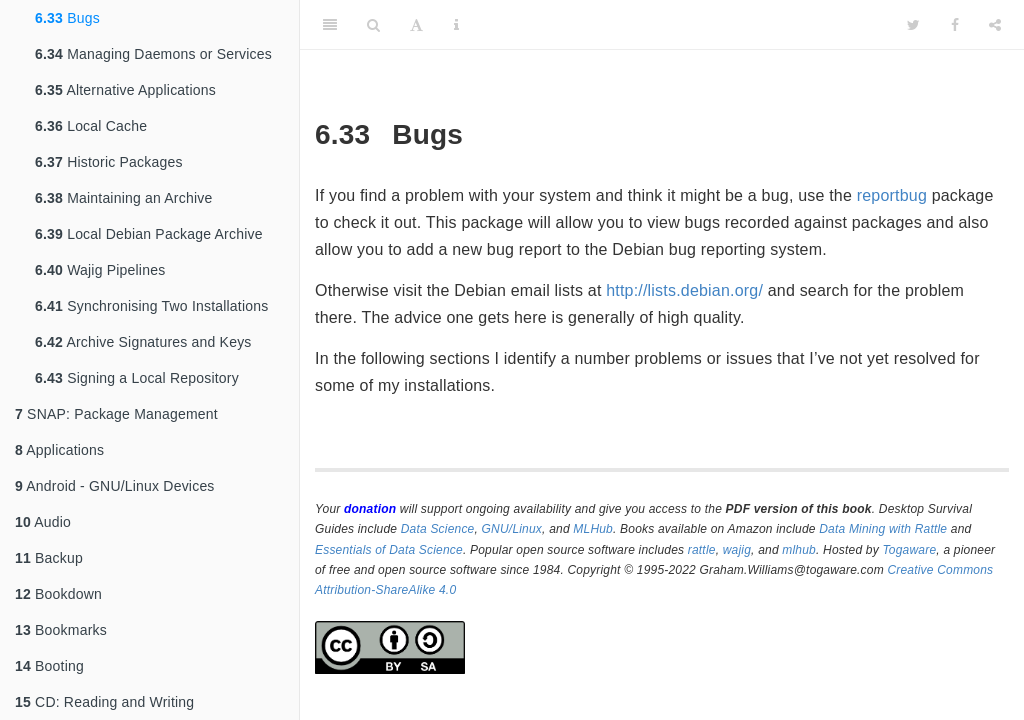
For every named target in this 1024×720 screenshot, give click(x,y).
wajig (737, 550)
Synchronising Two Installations (151, 306)
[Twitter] (913, 25)
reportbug (892, 195)
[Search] (373, 25)
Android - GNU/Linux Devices (115, 486)
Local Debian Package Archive (149, 234)
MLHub (593, 529)
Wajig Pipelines (100, 270)
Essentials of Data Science (389, 550)
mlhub (799, 550)
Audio (43, 522)
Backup (49, 558)
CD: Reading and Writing (104, 702)
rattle (702, 550)
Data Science (438, 529)
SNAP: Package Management (116, 414)
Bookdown (58, 594)
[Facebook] (955, 25)
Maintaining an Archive (123, 198)
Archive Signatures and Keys (143, 342)
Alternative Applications (125, 90)
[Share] (995, 25)
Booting (49, 666)
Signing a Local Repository (137, 378)
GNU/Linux (512, 529)
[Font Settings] (416, 25)
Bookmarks (61, 630)
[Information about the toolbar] (456, 25)
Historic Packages (109, 162)
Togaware (909, 550)
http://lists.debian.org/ (684, 290)
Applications (59, 450)
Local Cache (91, 126)
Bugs (67, 18)
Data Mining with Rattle (883, 529)
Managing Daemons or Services (153, 54)
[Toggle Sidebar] (330, 25)
